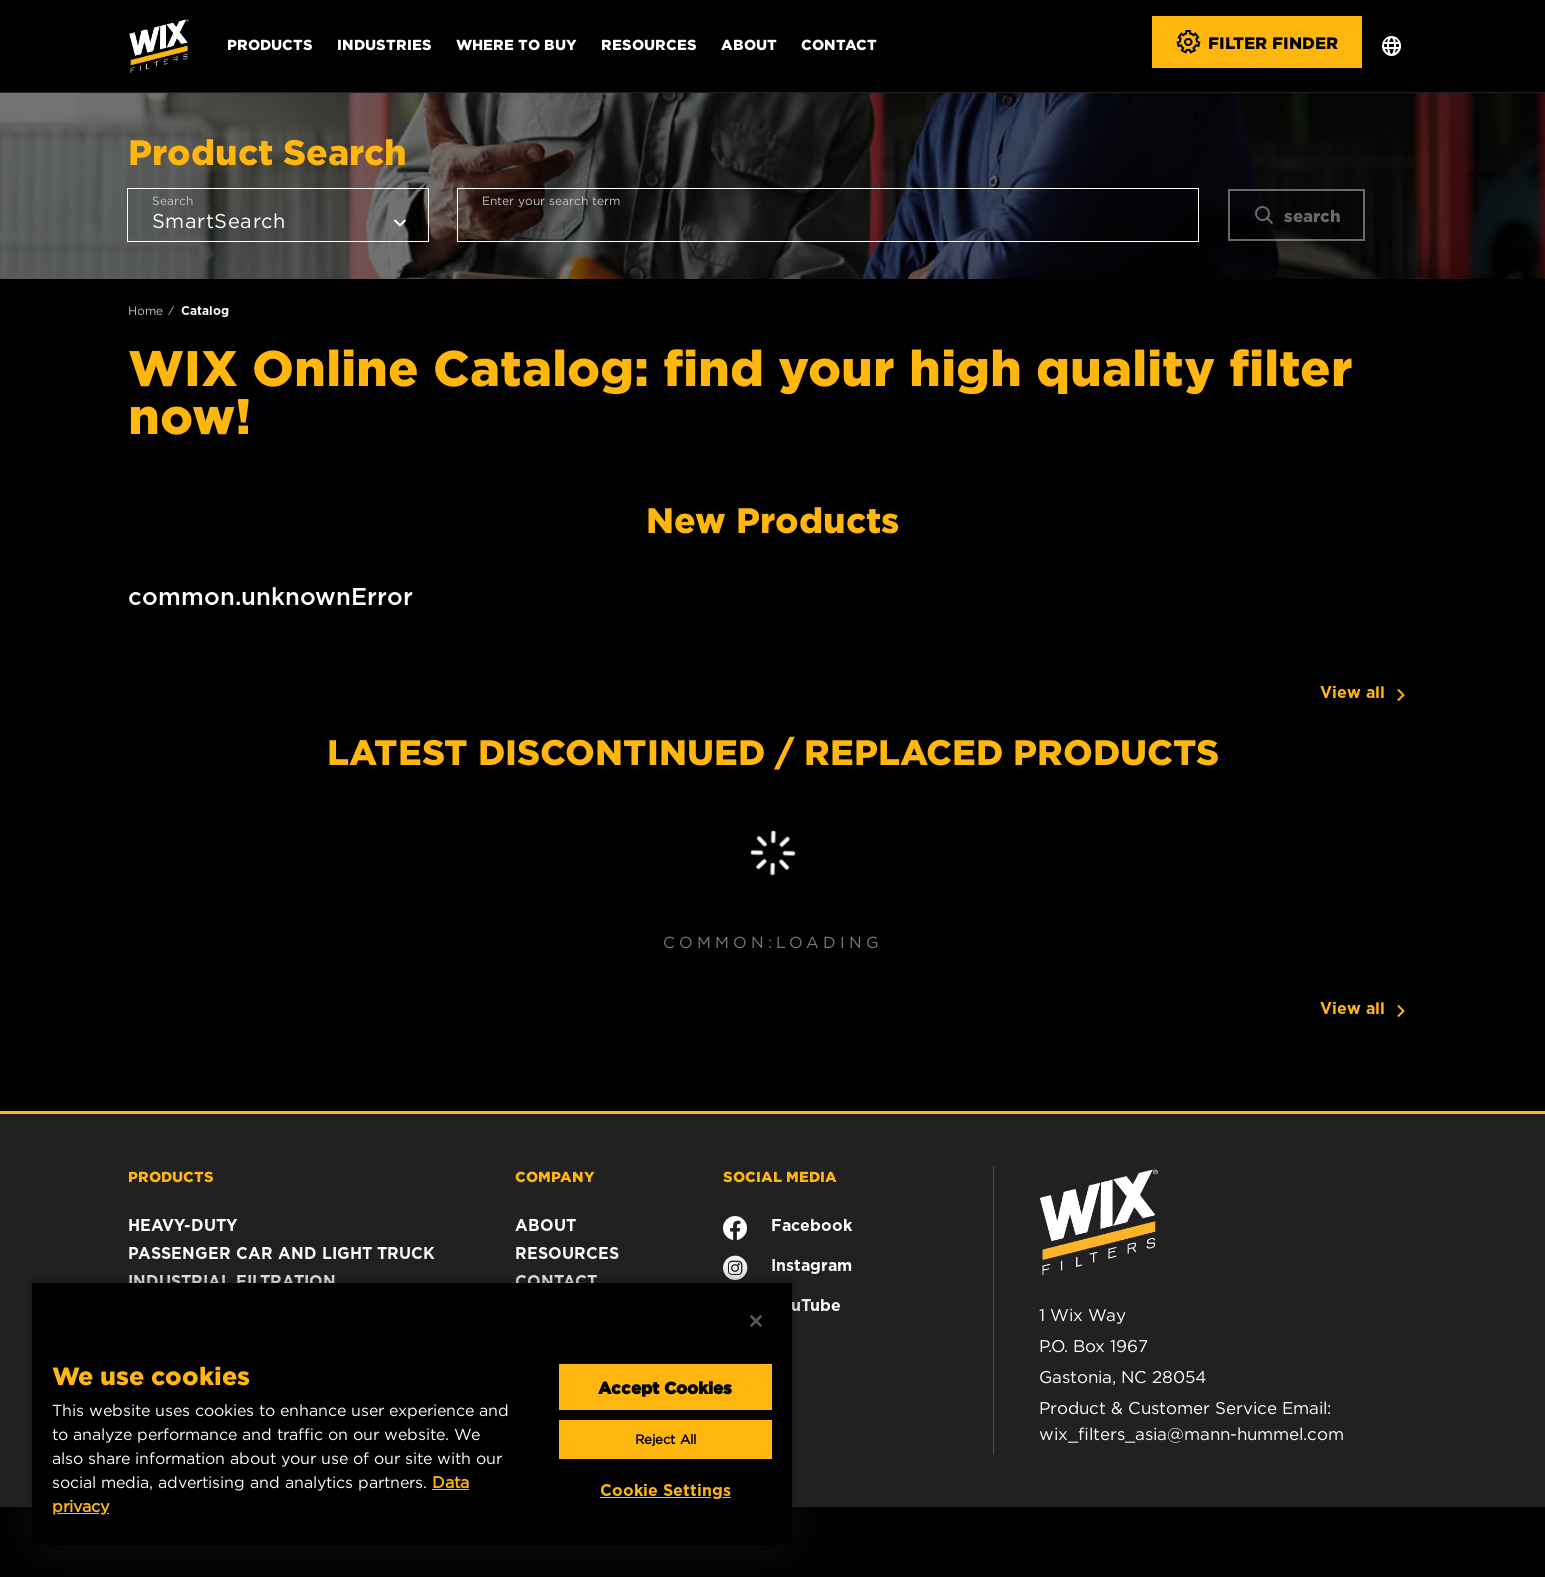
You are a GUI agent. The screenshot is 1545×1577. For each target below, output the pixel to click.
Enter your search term (551, 200)
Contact (839, 44)
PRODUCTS (171, 1176)
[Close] (756, 1321)
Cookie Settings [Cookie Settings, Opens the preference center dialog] (665, 1490)
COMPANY (555, 1176)
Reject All (665, 1439)
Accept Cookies (665, 1387)
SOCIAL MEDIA (780, 1176)
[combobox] (828, 215)
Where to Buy (516, 44)
